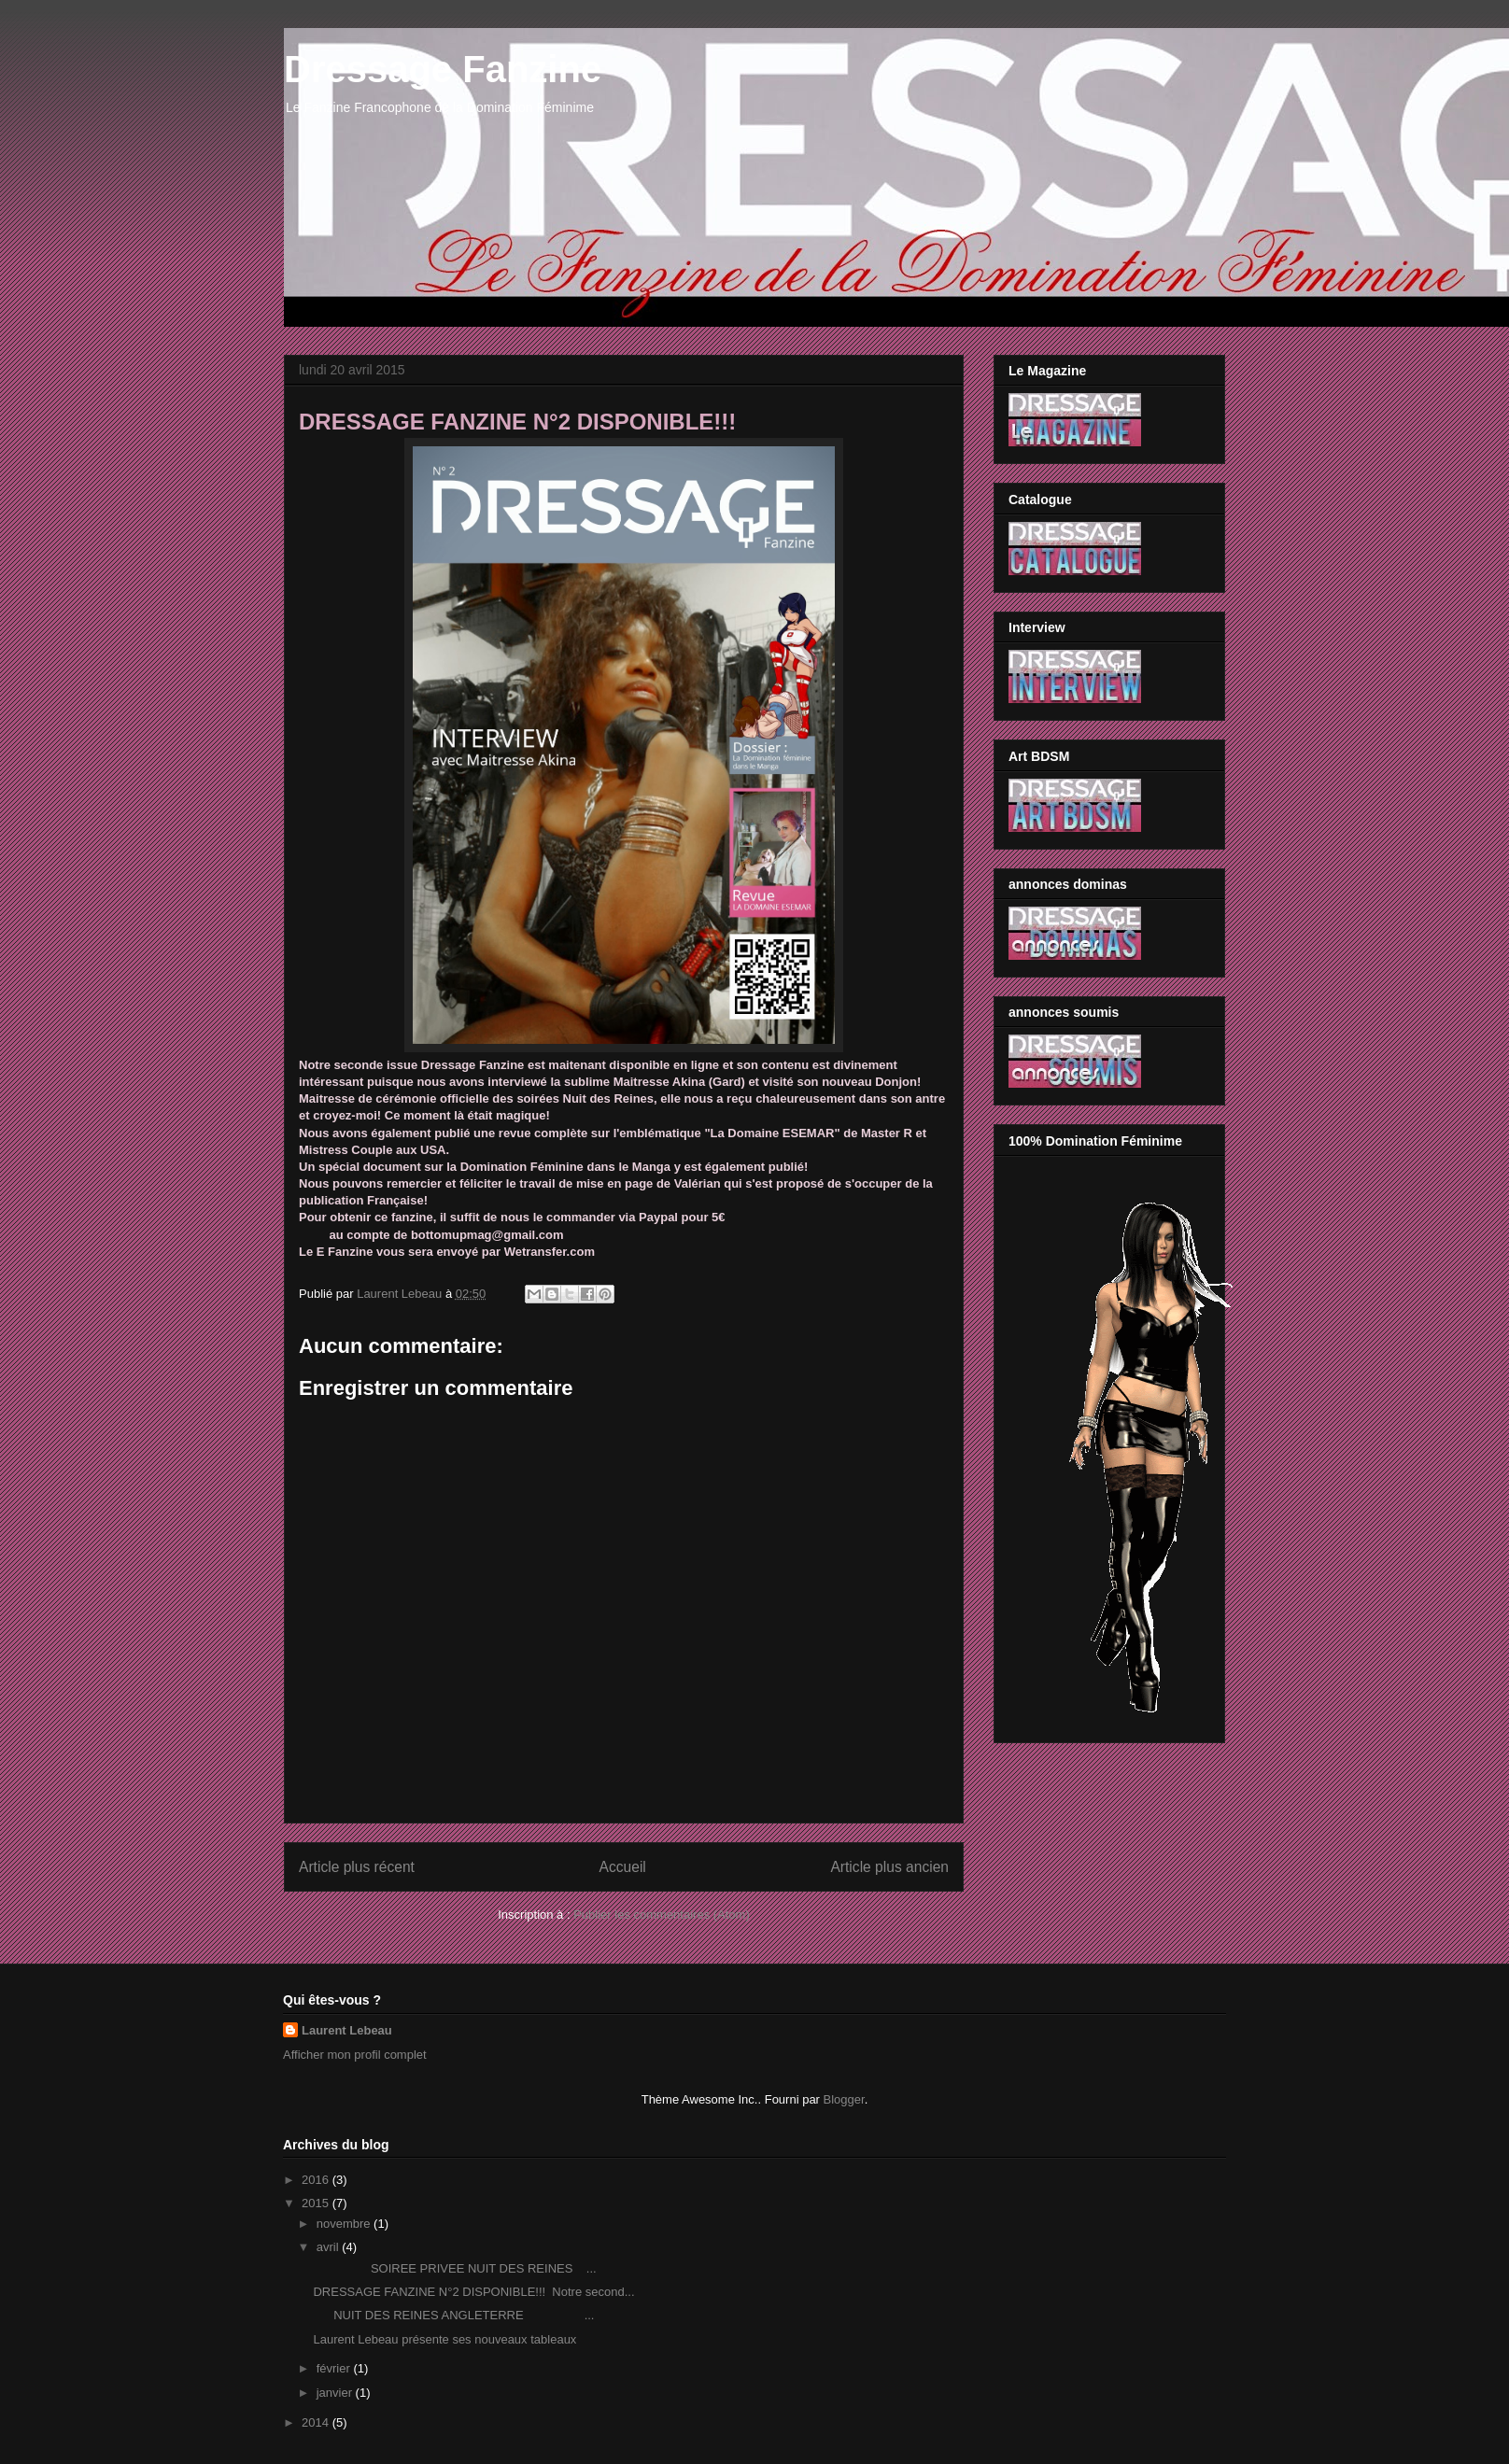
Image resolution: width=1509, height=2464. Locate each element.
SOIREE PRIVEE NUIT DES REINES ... (454, 2268)
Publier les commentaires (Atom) (661, 1915)
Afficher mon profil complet (355, 2055)
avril (329, 2247)
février (335, 2368)
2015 (317, 2203)
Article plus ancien (889, 1867)
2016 (317, 2180)
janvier (336, 2393)
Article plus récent (357, 1867)
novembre (345, 2224)
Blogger (844, 2099)
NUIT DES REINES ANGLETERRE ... (453, 2315)
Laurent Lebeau (347, 2030)
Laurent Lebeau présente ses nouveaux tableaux (444, 2339)
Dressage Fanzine (442, 69)
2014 (317, 2422)
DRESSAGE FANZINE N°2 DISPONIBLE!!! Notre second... (473, 2292)
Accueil (622, 1867)
